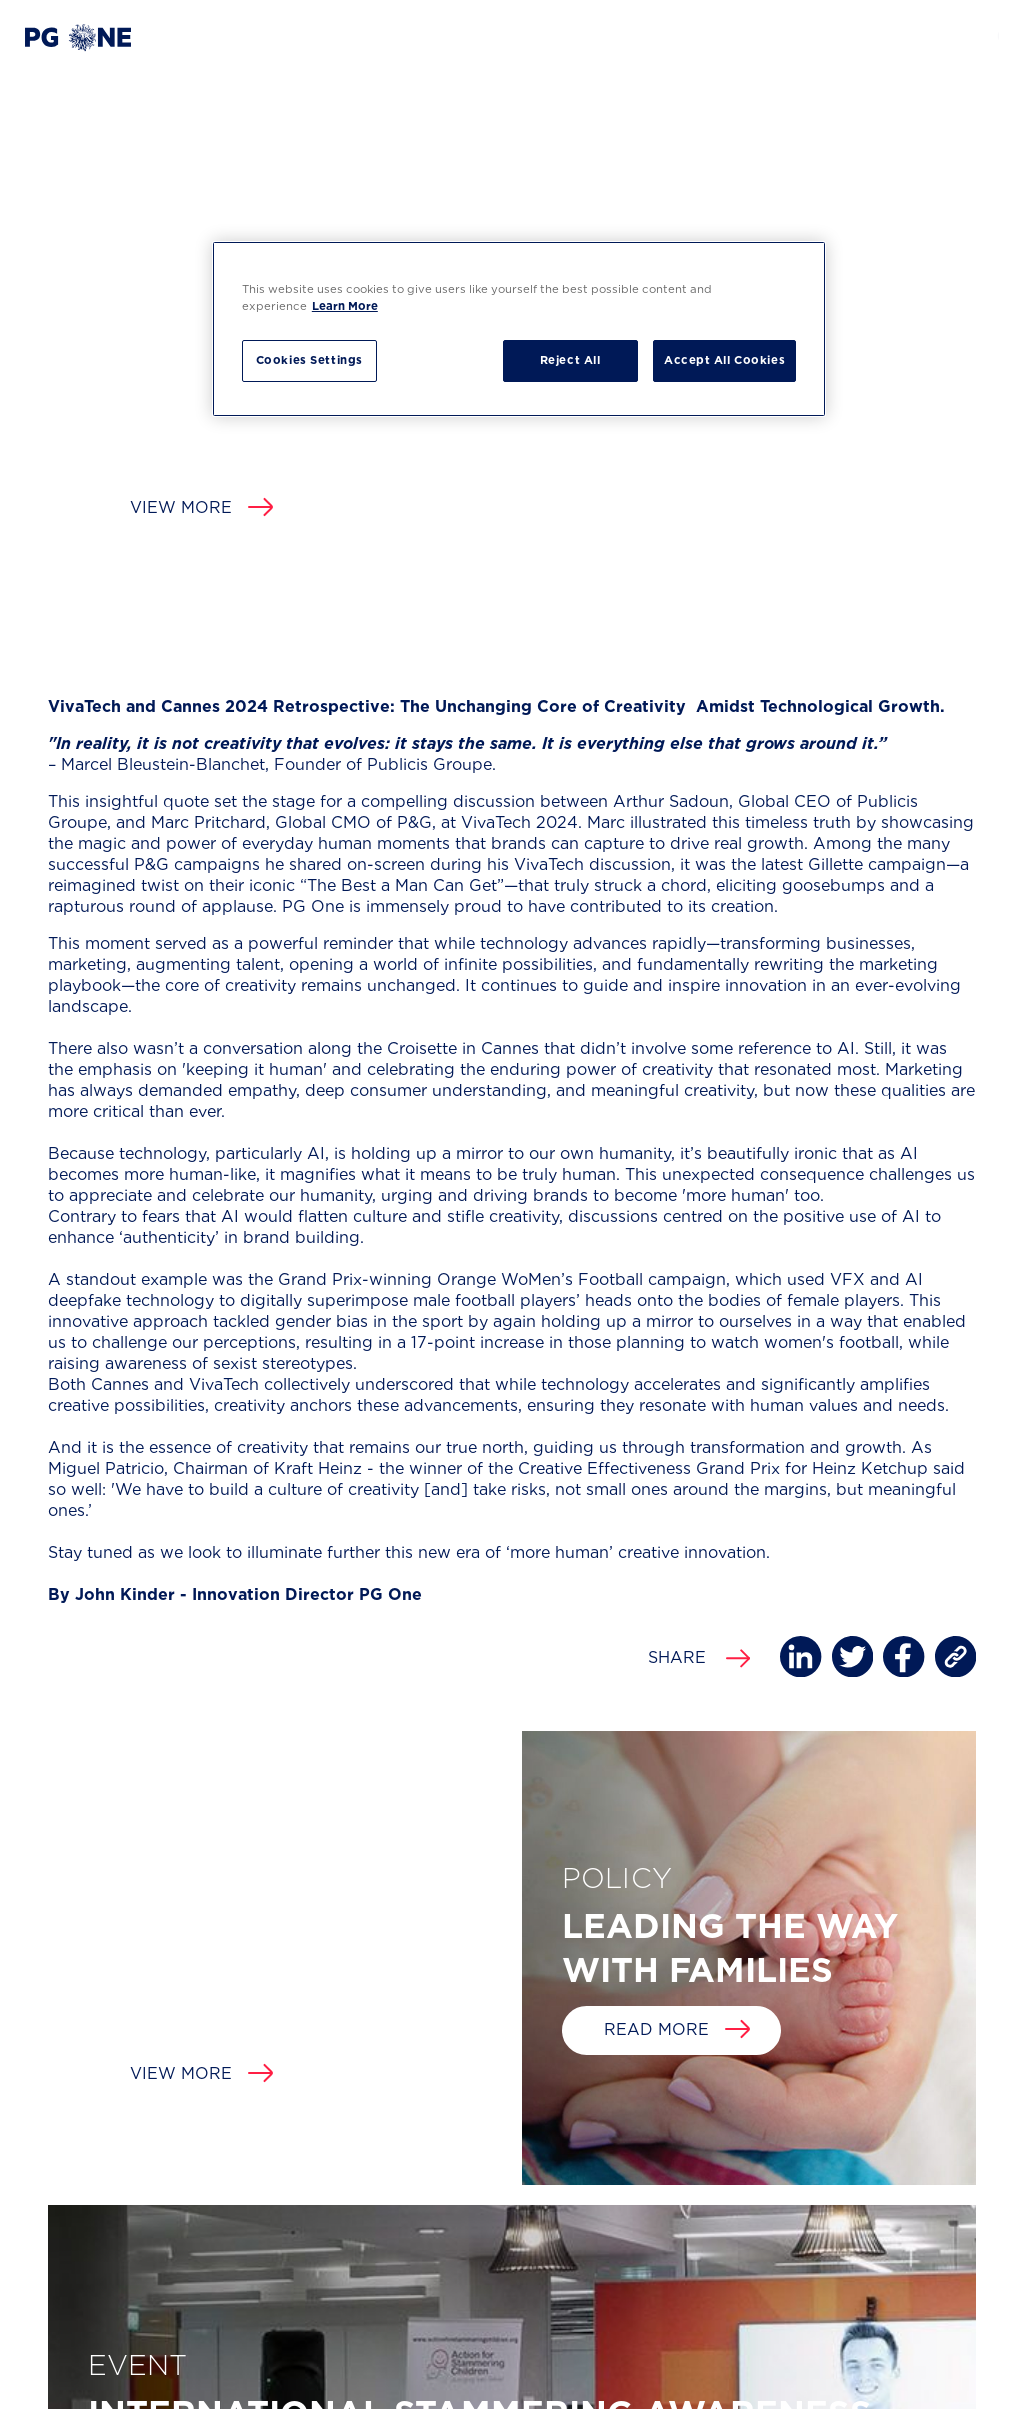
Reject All (570, 360)
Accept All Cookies (724, 360)
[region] (519, 329)
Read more (677, 951)
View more (201, 508)
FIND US (411, 2242)
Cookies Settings (309, 360)
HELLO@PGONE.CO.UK (678, 2278)
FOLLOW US (864, 2242)
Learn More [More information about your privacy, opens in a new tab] (345, 306)
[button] (78, 37)
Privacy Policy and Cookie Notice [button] (124, 2381)
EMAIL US (634, 2242)
